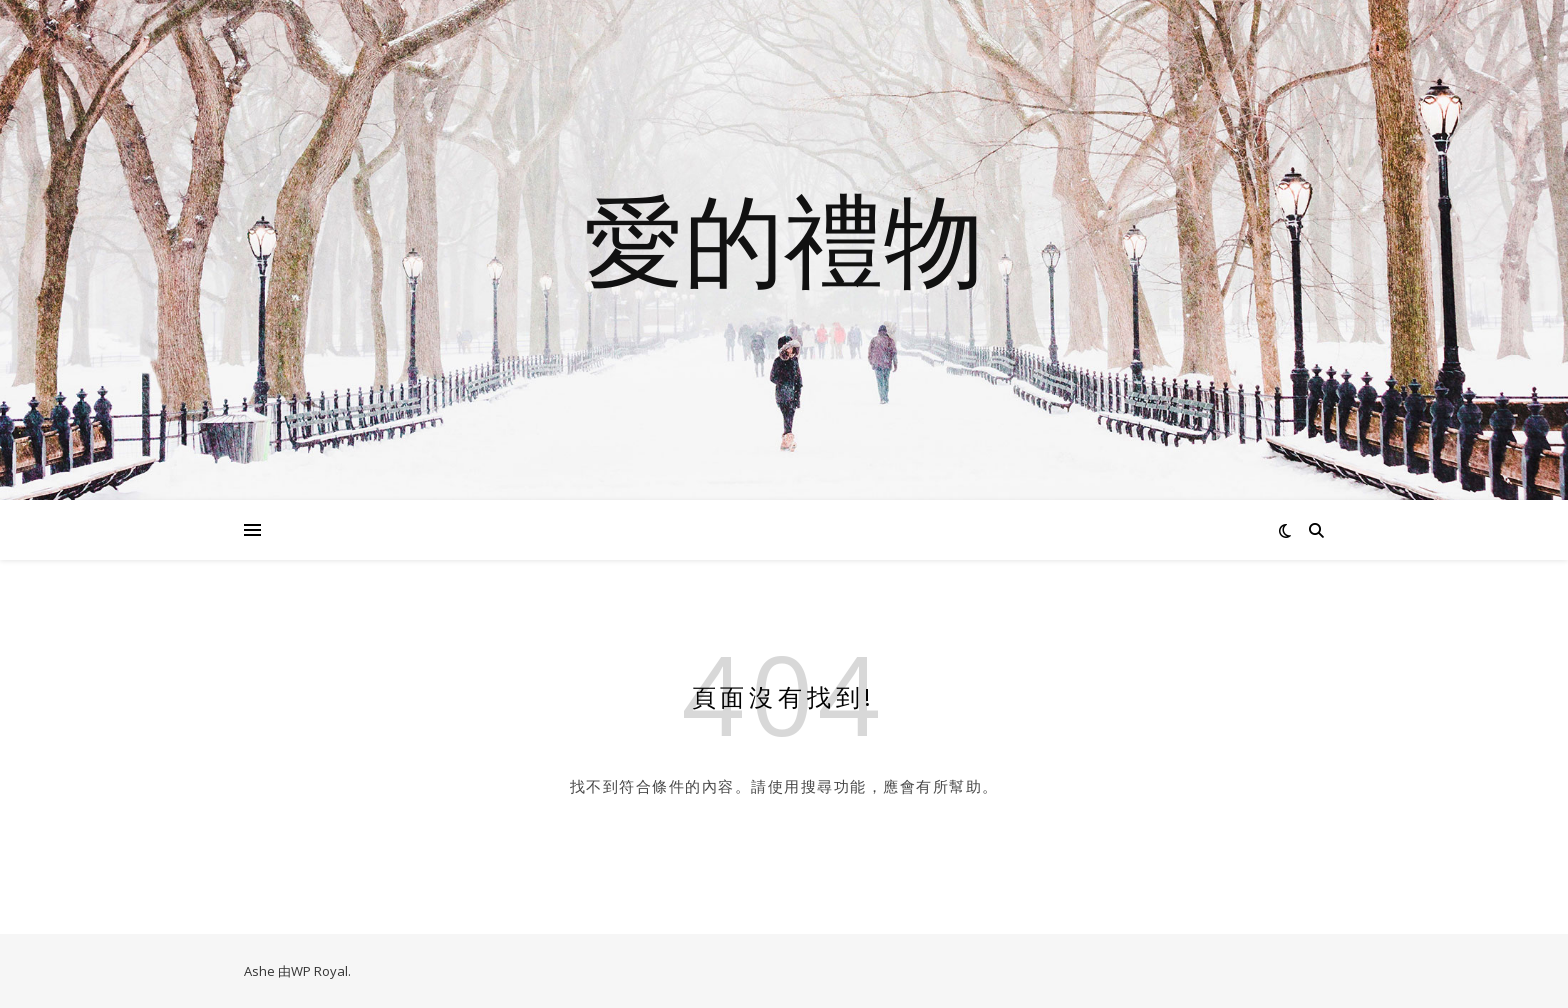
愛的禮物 (784, 238)
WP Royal (319, 971)
